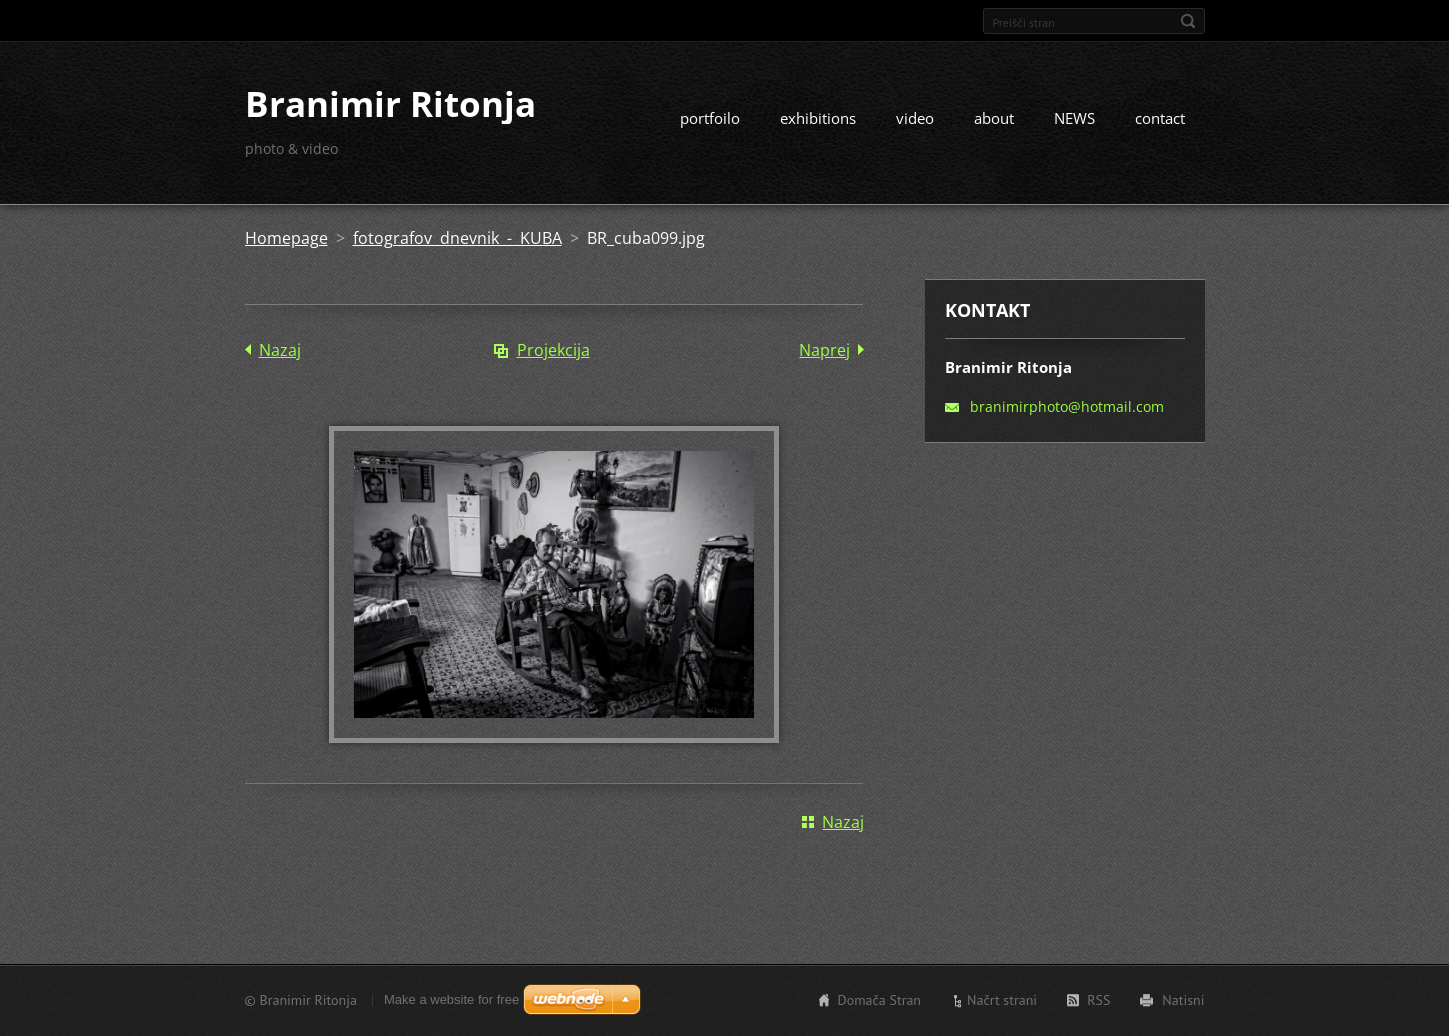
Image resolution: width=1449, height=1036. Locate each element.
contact (1160, 118)
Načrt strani (1002, 1000)
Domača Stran (880, 1000)
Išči (1188, 21)
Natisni (1183, 1000)
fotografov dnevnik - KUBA (457, 238)
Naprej (824, 350)
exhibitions (818, 118)
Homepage (286, 238)
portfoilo (710, 118)
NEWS (1074, 118)
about (994, 118)
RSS (1098, 1000)
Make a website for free (451, 999)
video (915, 118)
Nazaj (280, 350)
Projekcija (553, 350)
